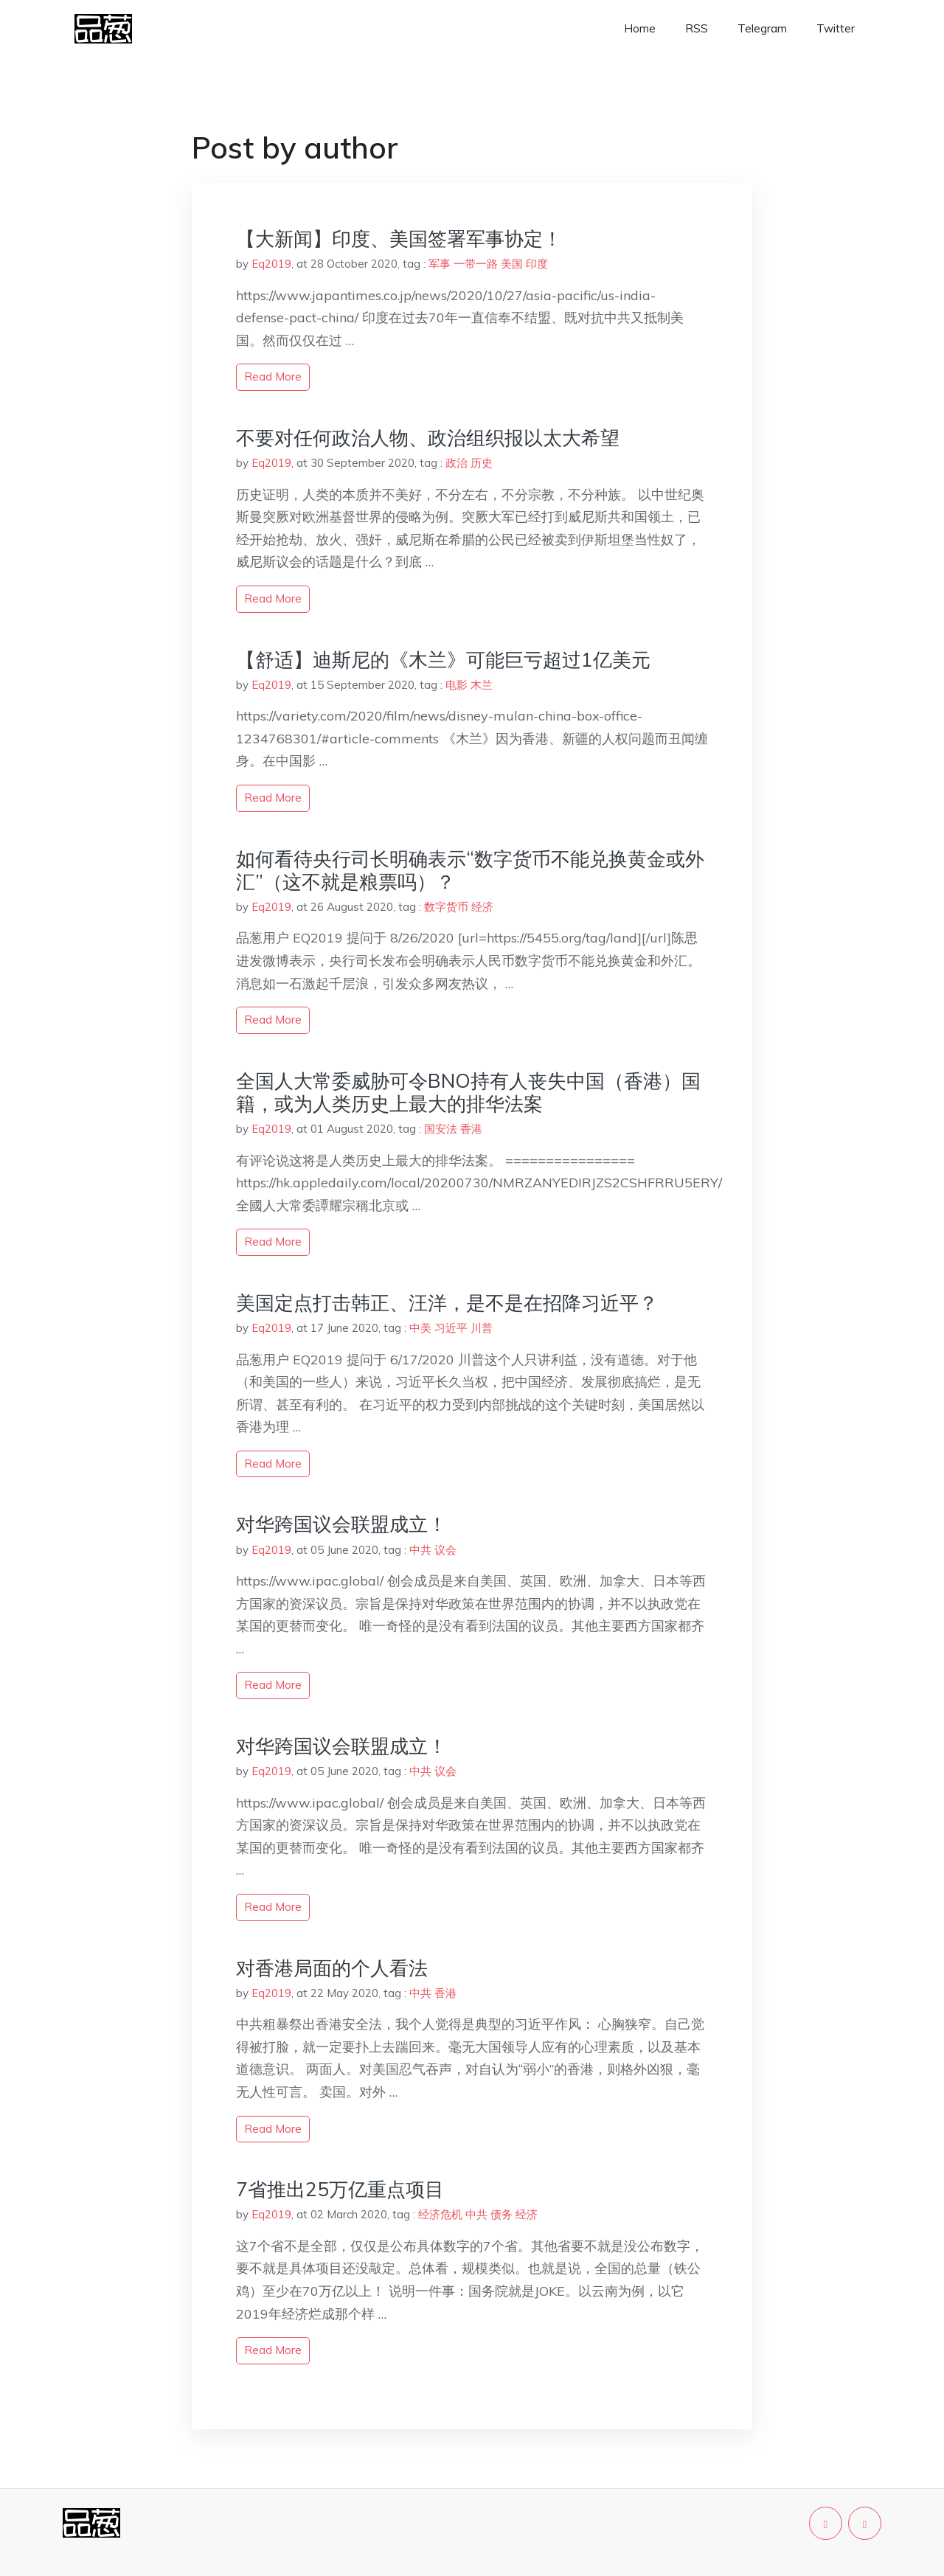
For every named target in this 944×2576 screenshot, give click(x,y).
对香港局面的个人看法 (332, 1968)
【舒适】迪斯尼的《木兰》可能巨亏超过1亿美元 (443, 660)
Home (640, 28)
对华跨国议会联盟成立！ (341, 1524)
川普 (482, 1328)
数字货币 (446, 907)
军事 (439, 264)
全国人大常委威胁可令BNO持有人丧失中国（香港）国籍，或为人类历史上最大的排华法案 (468, 1092)
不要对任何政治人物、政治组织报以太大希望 (428, 438)
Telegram (762, 28)
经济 (482, 907)
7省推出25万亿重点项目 (340, 2189)
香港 (471, 1129)
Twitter (835, 28)
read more (273, 376)
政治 (456, 463)
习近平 (451, 1328)
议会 (445, 1550)
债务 (501, 2214)
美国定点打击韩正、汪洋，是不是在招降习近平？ (447, 1303)
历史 (482, 463)
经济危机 (440, 2214)
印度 (537, 264)
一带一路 (476, 264)
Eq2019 (271, 264)
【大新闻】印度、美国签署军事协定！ (399, 238)
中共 (420, 1550)
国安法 (440, 1129)
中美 (420, 1328)
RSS (696, 28)
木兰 (482, 685)
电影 (456, 685)
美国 (512, 264)
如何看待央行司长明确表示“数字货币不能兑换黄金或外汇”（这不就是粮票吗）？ (470, 870)
